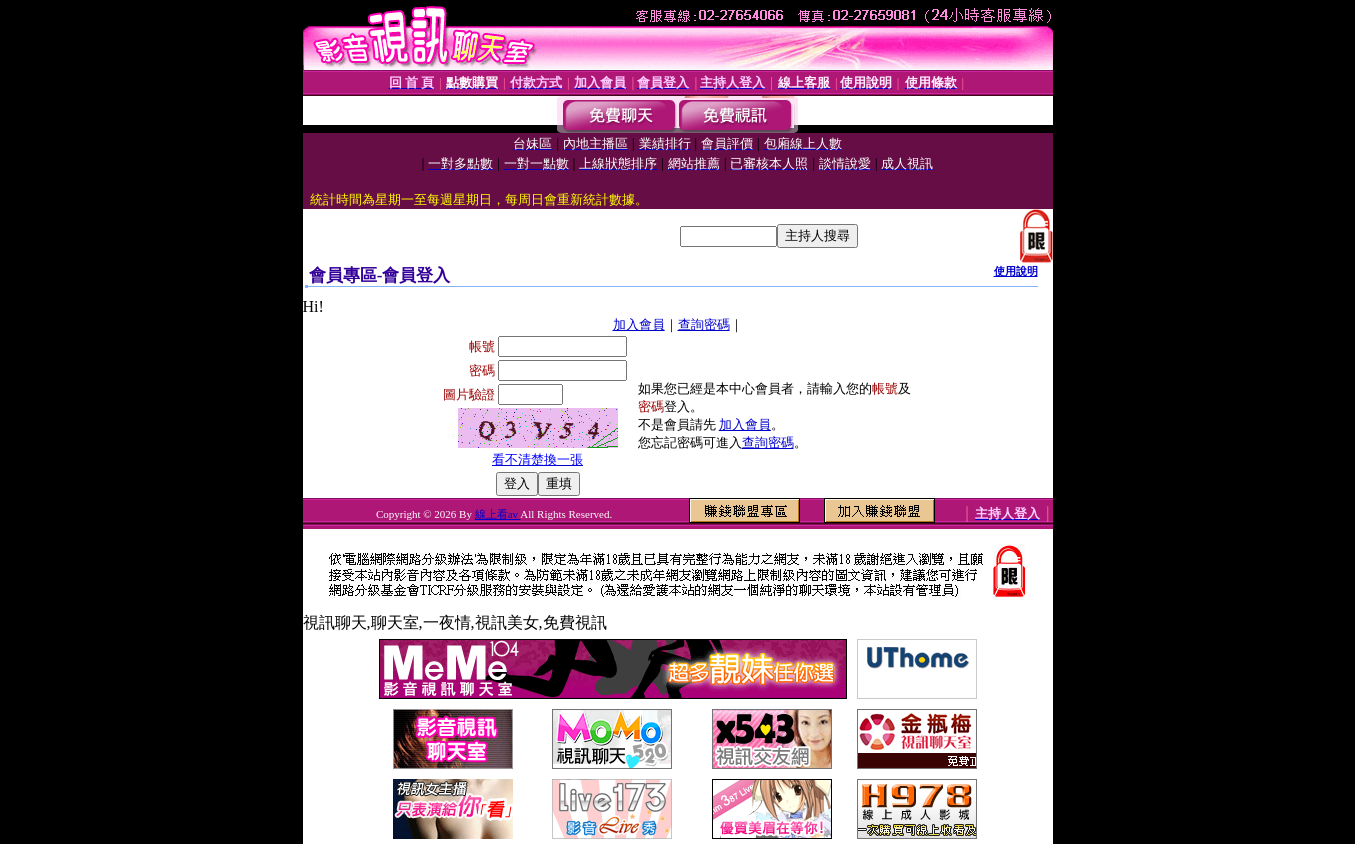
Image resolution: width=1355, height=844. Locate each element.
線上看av (498, 514)
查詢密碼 (704, 324)
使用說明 (1016, 271)
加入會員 (639, 324)
